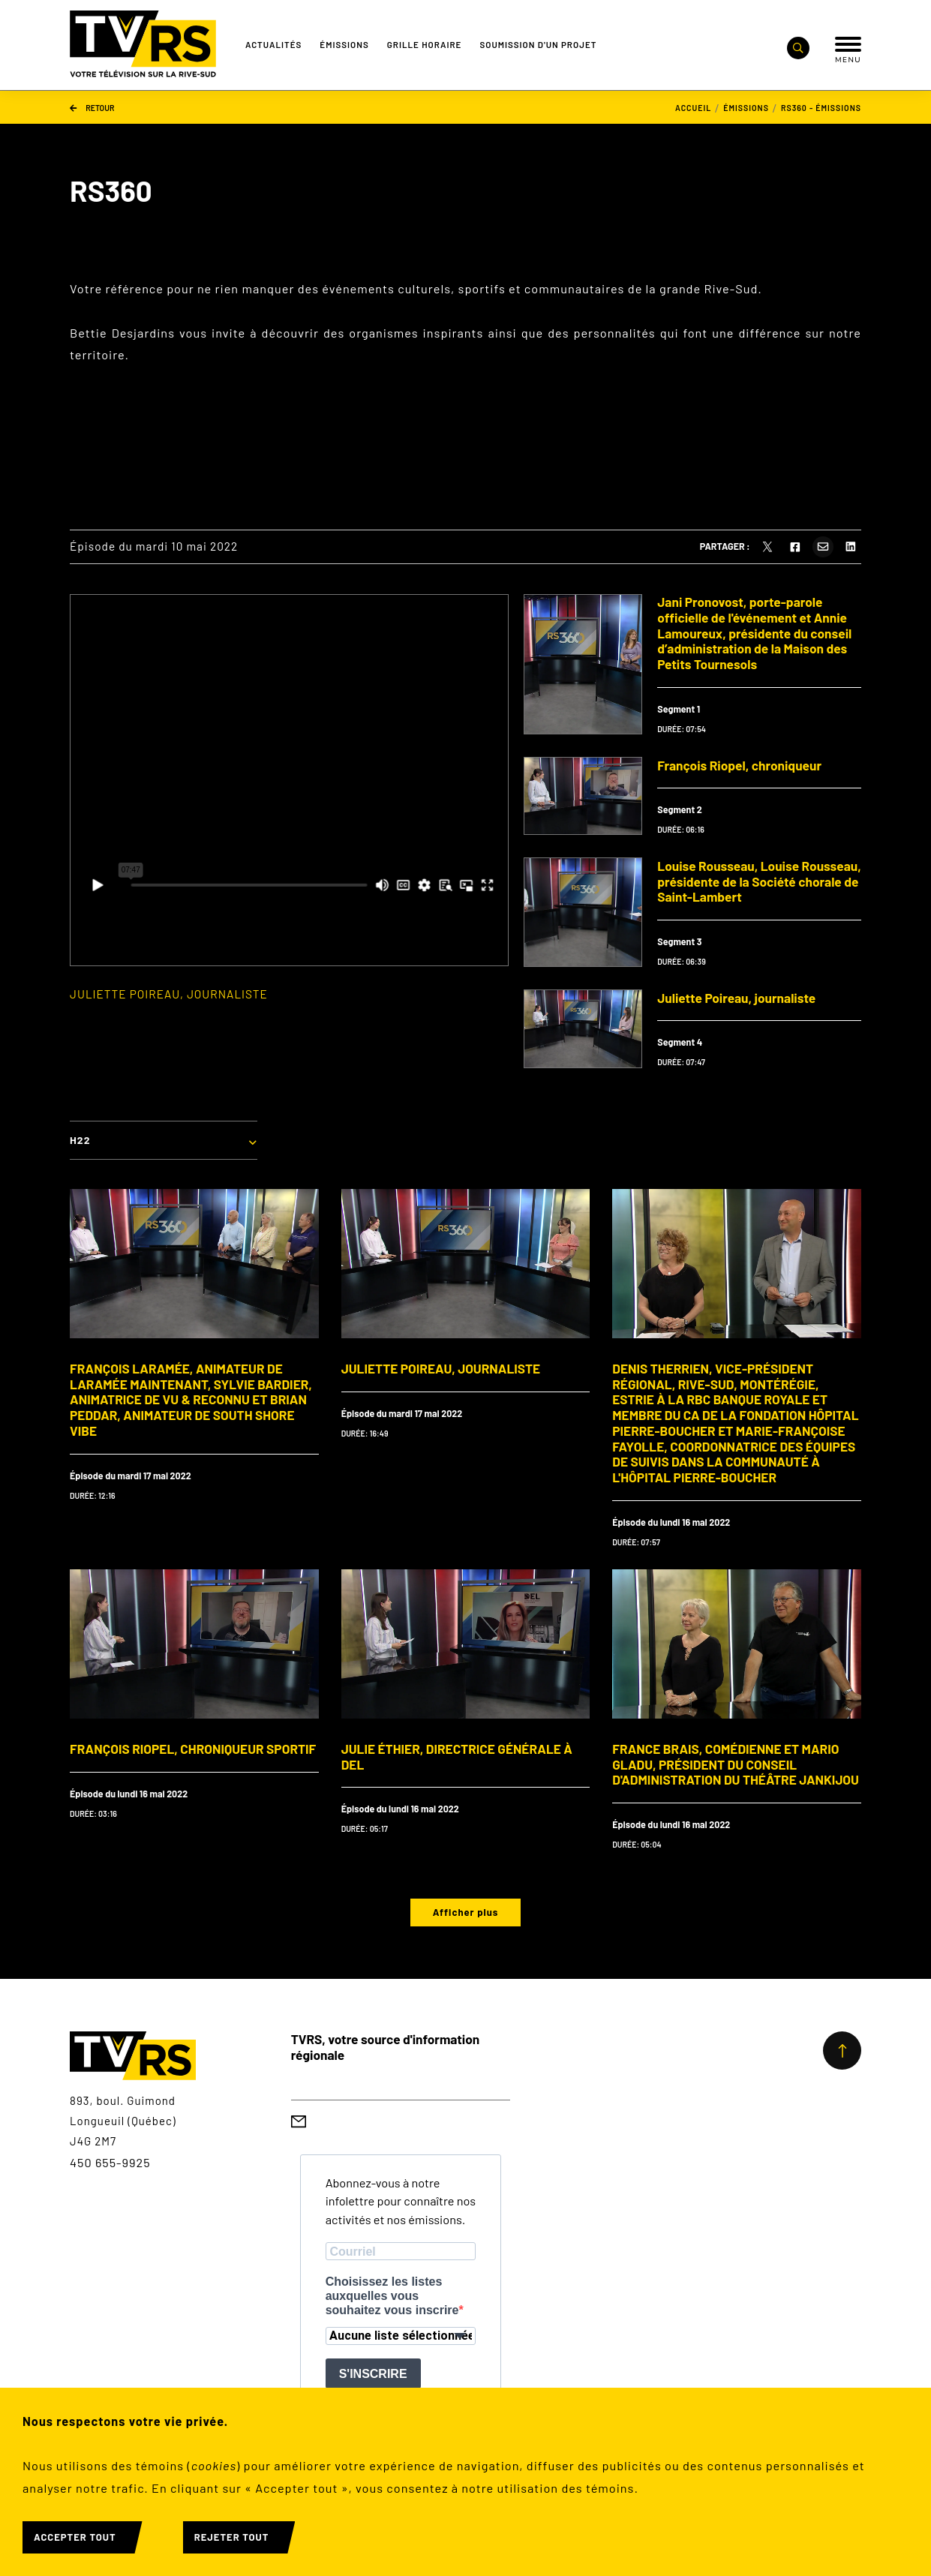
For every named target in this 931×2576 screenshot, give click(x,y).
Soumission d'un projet (537, 44)
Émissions (344, 44)
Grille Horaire (424, 44)
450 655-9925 (110, 2162)
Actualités (273, 44)
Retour (92, 107)
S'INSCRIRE (373, 2373)
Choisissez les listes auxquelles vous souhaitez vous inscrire (392, 2295)
